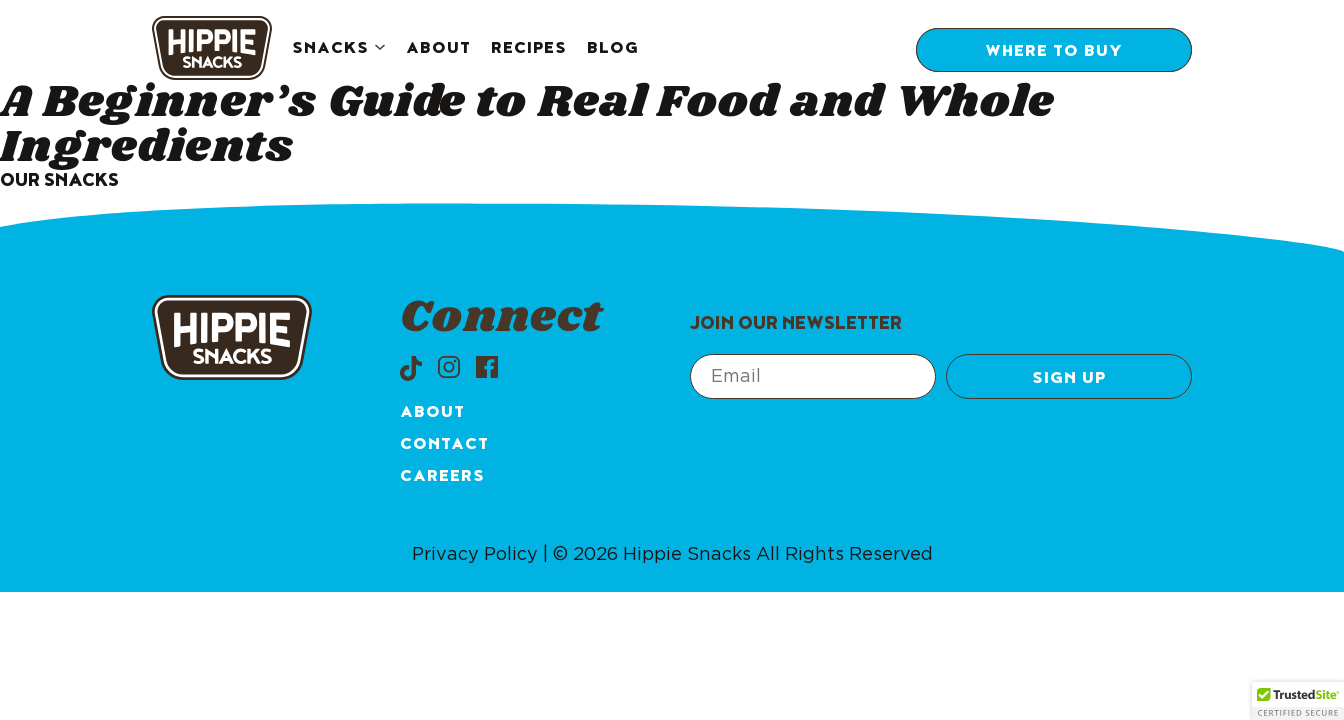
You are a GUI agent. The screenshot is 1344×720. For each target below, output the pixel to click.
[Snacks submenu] (380, 49)
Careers (442, 478)
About (438, 50)
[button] (1298, 701)
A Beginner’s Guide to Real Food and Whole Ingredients (527, 125)
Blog (613, 50)
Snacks (330, 50)
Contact (444, 446)
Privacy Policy (475, 555)
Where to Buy (1054, 53)
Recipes (529, 50)
